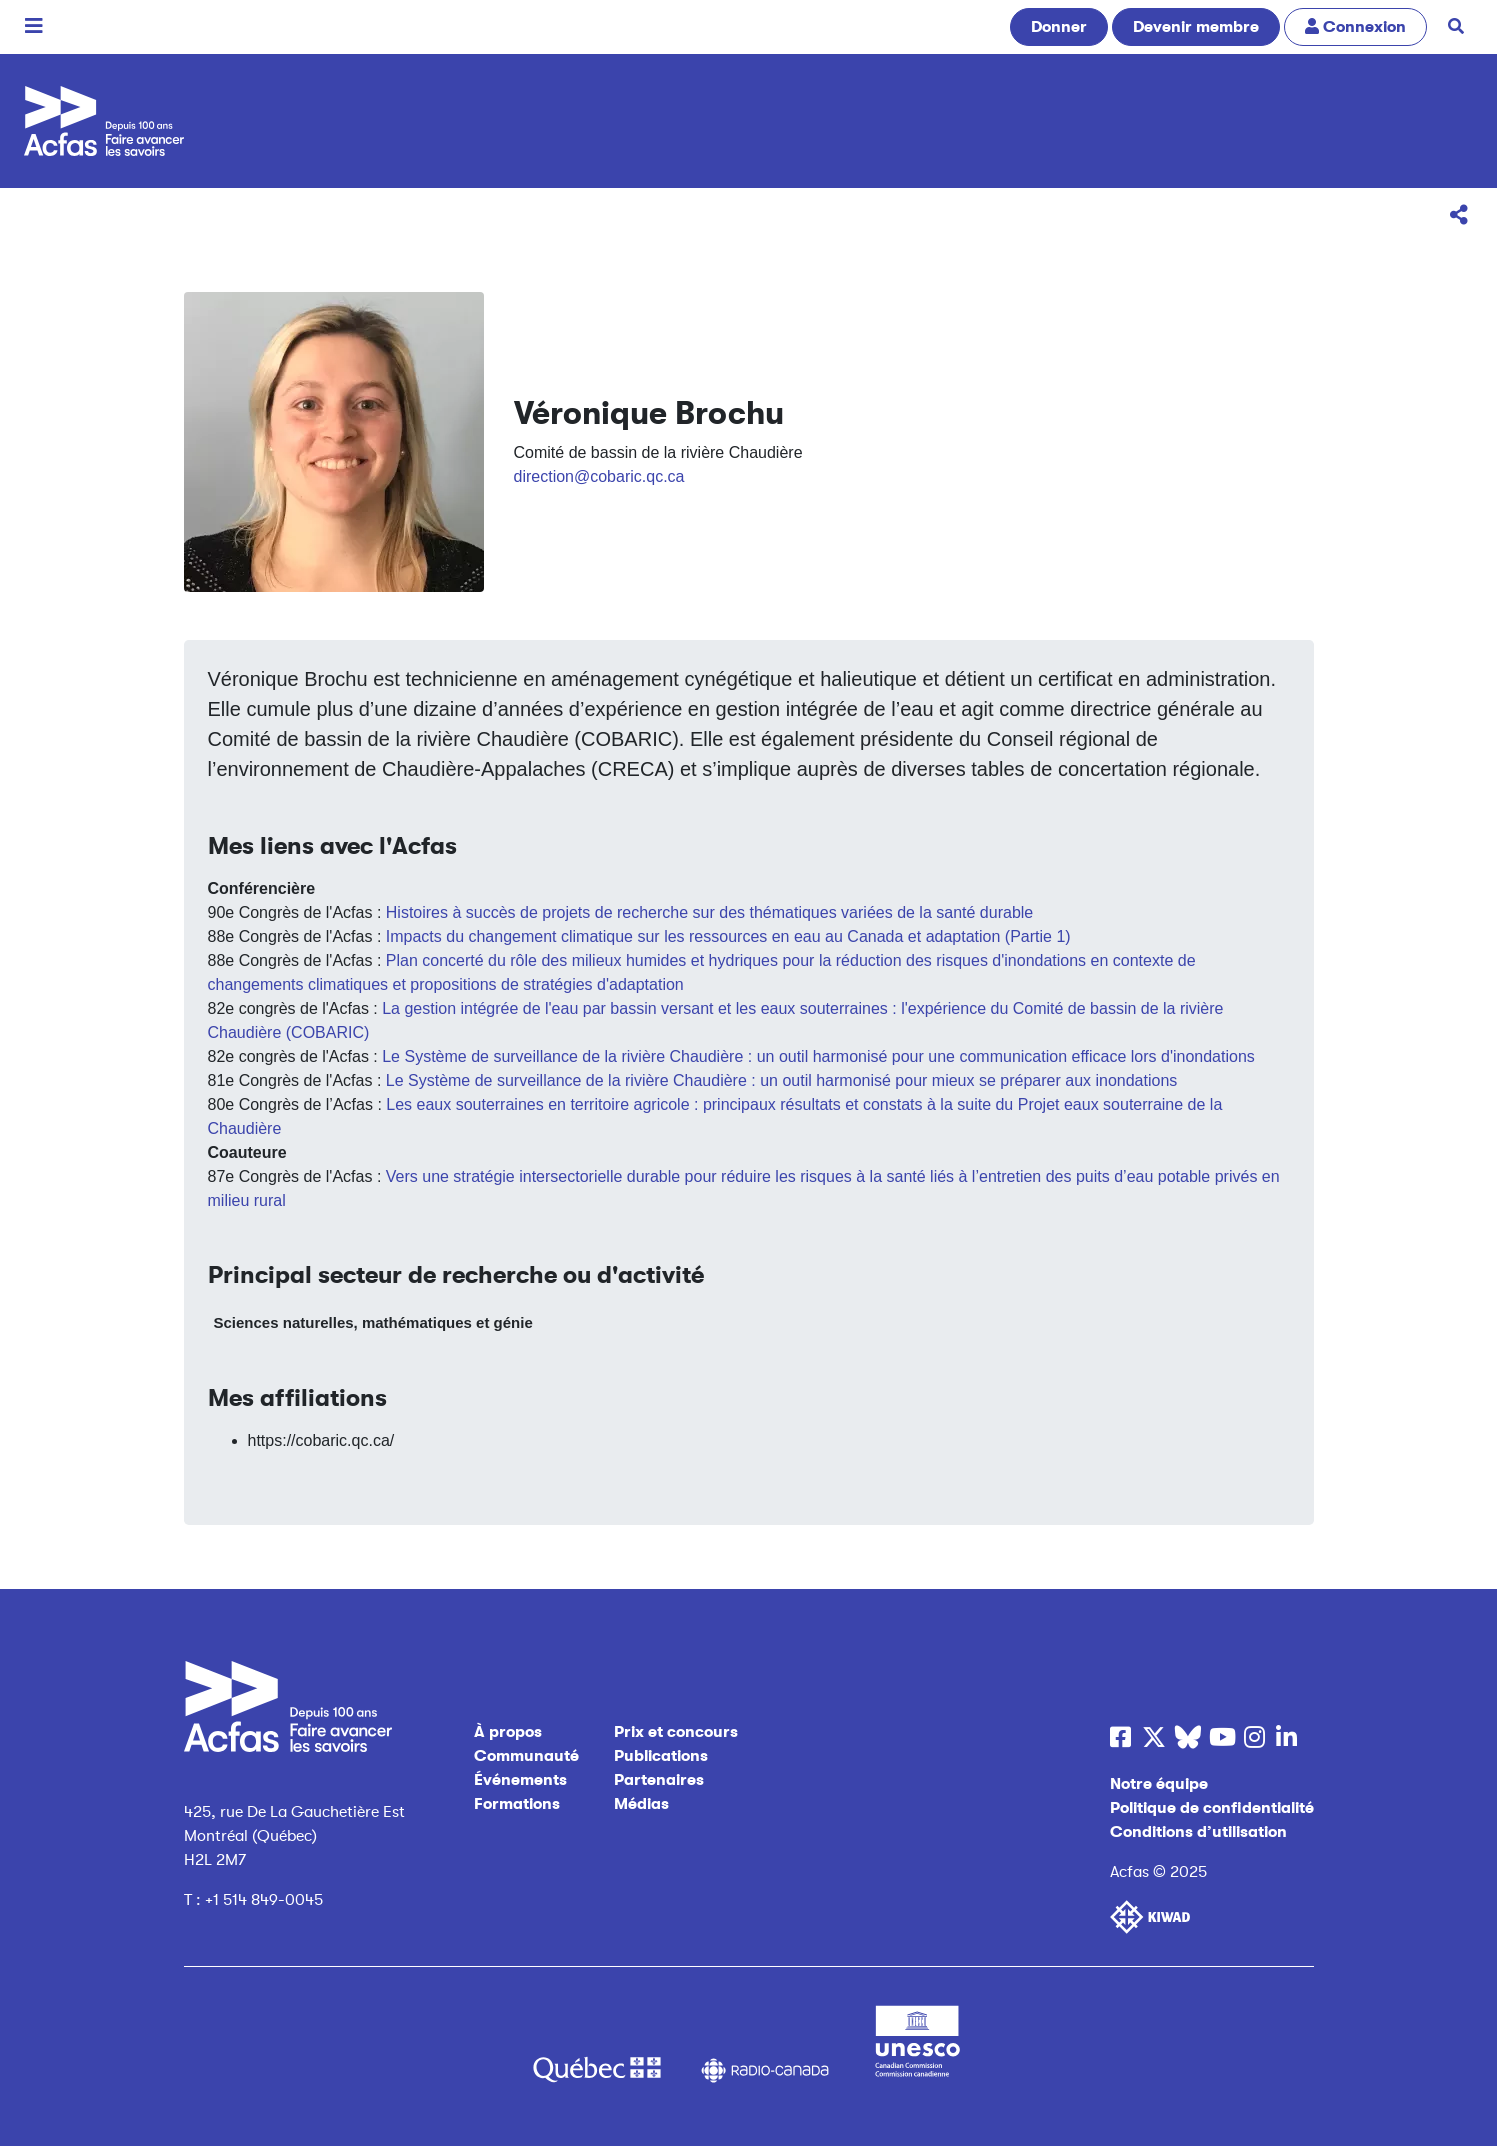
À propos (508, 1732)
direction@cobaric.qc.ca (599, 476)
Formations (517, 1804)
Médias (641, 1804)
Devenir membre (1196, 27)
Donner (1059, 27)
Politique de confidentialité (1212, 1808)
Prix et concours (676, 1732)
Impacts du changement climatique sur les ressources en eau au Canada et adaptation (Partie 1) (728, 936)
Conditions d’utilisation (1198, 1832)
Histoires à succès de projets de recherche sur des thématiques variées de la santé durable (709, 912)
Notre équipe (1159, 1784)
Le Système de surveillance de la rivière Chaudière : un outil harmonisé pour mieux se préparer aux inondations (782, 1080)
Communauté (526, 1756)
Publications (661, 1756)
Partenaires (659, 1780)
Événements (520, 1780)
